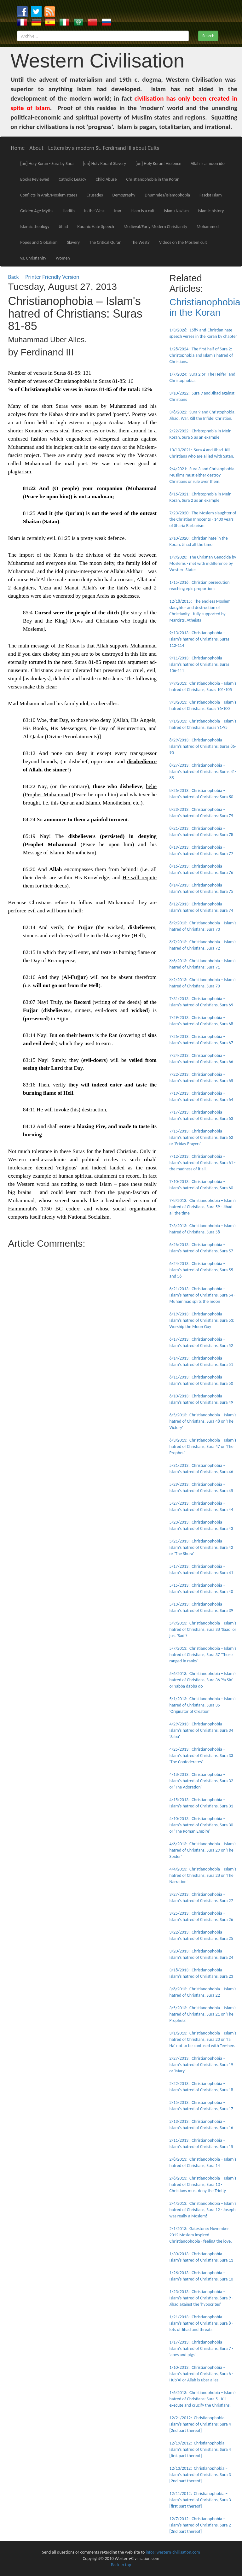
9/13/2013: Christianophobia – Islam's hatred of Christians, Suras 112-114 (199, 639)
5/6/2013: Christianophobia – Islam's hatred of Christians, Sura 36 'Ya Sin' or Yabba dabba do (203, 1680)
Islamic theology (34, 226)
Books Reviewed (34, 179)
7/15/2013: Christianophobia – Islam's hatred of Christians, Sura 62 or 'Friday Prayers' (201, 1137)
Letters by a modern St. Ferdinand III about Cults (103, 147)
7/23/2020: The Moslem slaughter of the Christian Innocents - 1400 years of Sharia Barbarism (203, 519)
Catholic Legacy (72, 179)
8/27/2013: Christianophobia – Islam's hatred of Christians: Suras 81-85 (203, 772)
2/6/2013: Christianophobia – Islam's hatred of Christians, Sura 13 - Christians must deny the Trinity (203, 2184)
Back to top (121, 2564)
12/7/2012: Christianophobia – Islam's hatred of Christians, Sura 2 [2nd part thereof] (200, 2525)
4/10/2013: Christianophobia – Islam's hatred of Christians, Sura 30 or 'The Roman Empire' (201, 1825)
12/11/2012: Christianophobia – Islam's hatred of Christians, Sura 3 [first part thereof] (200, 2500)
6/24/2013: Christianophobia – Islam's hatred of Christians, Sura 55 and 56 (201, 1270)
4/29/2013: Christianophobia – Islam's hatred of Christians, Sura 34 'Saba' (201, 1730)
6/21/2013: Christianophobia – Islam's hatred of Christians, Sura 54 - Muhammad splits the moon (203, 1295)
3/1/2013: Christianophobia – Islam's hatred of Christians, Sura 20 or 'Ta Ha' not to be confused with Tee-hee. (203, 2039)
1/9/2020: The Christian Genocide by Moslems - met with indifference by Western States (203, 563)
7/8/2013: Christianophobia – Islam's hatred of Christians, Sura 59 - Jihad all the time (203, 1207)
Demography (123, 195)
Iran (117, 211)
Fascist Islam (210, 195)
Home (18, 147)
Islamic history (211, 211)
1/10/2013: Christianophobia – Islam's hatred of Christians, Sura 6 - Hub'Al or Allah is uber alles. (201, 2374)
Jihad (63, 226)
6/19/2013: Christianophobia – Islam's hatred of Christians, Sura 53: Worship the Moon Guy (202, 1320)
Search (208, 35)
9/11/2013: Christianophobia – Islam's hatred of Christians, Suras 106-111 (199, 664)
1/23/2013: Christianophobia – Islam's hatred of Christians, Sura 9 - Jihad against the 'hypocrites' (201, 2298)
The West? (140, 242)
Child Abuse (106, 179)
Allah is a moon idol (208, 163)
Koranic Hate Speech (96, 226)
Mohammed (208, 226)
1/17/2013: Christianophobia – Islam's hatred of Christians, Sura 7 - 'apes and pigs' (201, 2348)
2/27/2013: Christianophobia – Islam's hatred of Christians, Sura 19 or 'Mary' (201, 2065)
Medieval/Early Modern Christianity (155, 226)
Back (13, 276)
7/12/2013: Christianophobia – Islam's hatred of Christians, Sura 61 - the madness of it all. (203, 1163)
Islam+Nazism (176, 211)
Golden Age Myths (36, 211)
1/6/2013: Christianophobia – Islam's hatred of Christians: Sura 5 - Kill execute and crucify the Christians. (203, 2399)
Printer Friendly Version (53, 276)
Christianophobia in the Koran (153, 179)
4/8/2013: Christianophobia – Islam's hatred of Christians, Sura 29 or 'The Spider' (203, 1850)
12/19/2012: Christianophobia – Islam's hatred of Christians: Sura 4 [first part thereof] (200, 2449)
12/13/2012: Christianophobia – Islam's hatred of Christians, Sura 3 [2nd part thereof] (200, 2475)
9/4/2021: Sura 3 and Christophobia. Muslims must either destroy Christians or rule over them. (203, 475)
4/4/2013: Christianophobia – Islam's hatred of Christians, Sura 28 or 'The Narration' (203, 1875)
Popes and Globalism (38, 242)
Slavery (73, 242)
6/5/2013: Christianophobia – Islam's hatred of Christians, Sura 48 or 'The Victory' (203, 1421)
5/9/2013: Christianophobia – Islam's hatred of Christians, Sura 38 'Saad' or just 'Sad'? (203, 1629)
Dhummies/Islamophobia (167, 195)
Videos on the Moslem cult (183, 242)
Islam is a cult (142, 211)
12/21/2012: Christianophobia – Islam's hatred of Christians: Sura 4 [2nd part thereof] (200, 2424)
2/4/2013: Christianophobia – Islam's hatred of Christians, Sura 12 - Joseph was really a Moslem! (203, 2210)
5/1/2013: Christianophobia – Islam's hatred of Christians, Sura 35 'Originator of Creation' (203, 1705)
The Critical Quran (105, 242)
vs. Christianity (33, 258)
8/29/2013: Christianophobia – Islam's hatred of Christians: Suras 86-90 (203, 746)
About (36, 147)
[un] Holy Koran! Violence (158, 163)
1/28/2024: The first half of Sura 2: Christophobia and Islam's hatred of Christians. (201, 355)
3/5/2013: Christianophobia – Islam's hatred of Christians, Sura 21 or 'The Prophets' (203, 2014)
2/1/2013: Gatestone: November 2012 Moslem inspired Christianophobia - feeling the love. (201, 2235)
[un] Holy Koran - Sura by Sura (46, 163)
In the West (94, 211)
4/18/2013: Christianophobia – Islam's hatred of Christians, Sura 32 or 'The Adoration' (201, 1781)
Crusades (95, 195)
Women (63, 258)
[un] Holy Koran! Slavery (104, 163)
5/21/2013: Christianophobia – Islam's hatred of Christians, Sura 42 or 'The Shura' (201, 1547)
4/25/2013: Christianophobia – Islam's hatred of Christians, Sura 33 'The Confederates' (201, 1756)
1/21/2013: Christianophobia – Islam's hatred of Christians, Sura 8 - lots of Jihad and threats (201, 2323)
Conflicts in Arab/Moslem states (48, 195)
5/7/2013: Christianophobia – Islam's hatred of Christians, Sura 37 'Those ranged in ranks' (203, 1655)
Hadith (69, 211)
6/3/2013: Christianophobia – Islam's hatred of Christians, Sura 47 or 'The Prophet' (203, 1446)
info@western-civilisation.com (173, 2552)
